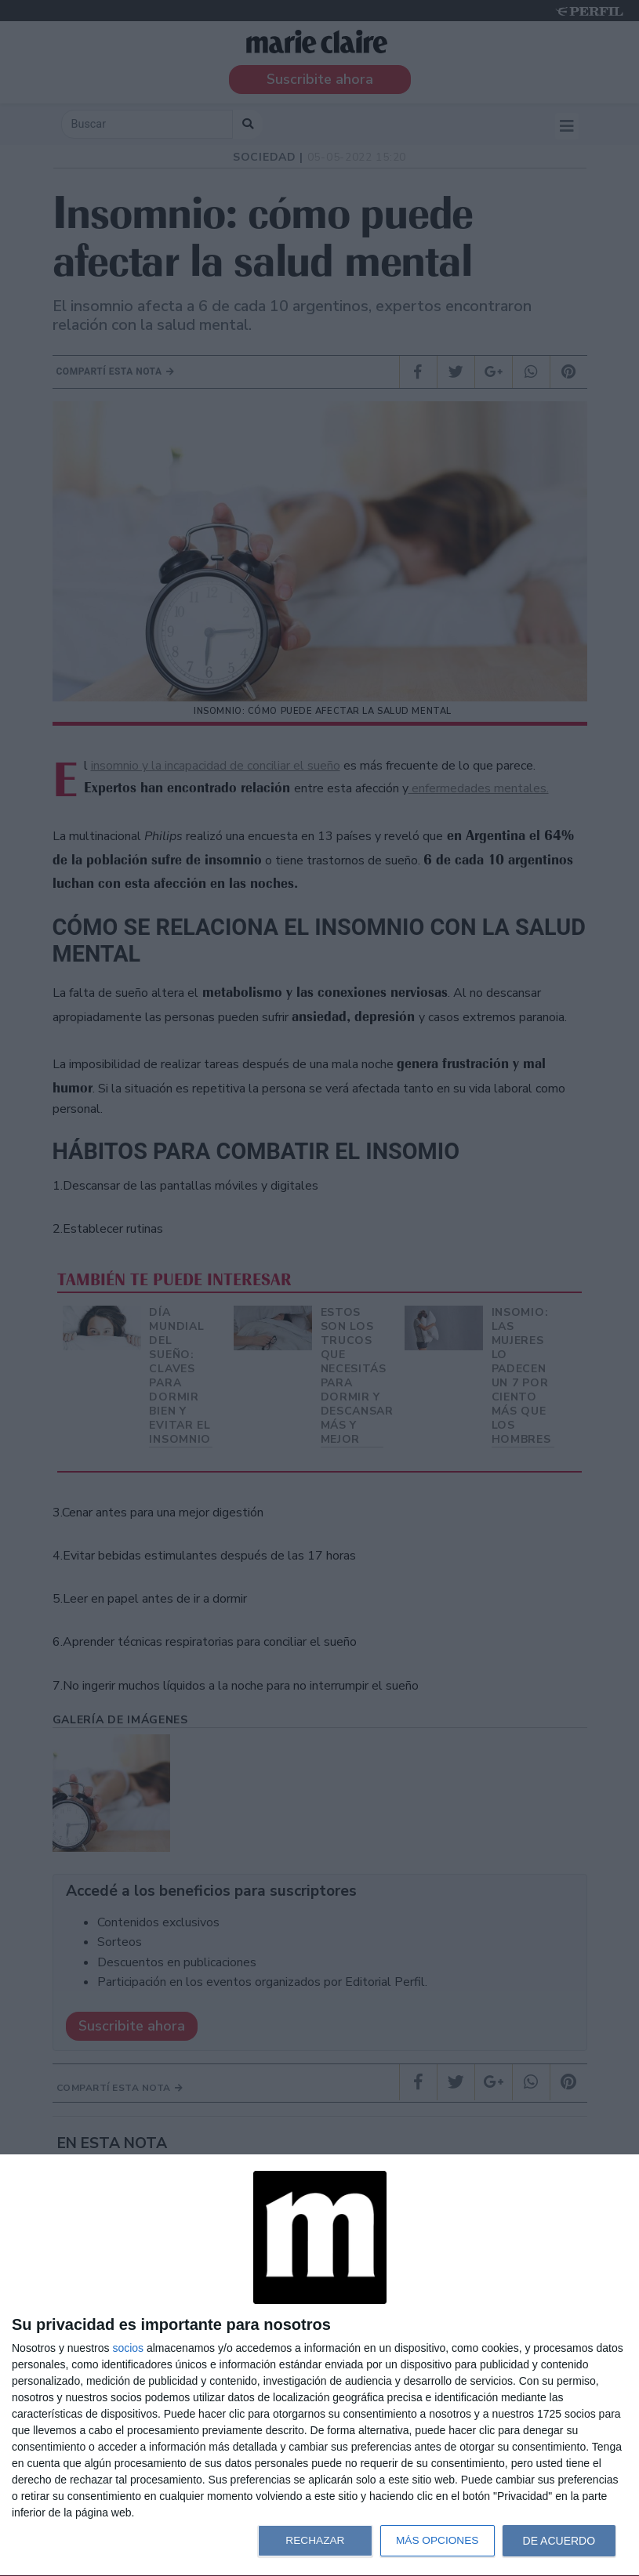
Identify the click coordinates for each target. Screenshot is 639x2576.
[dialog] (319, 2365)
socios (127, 2347)
